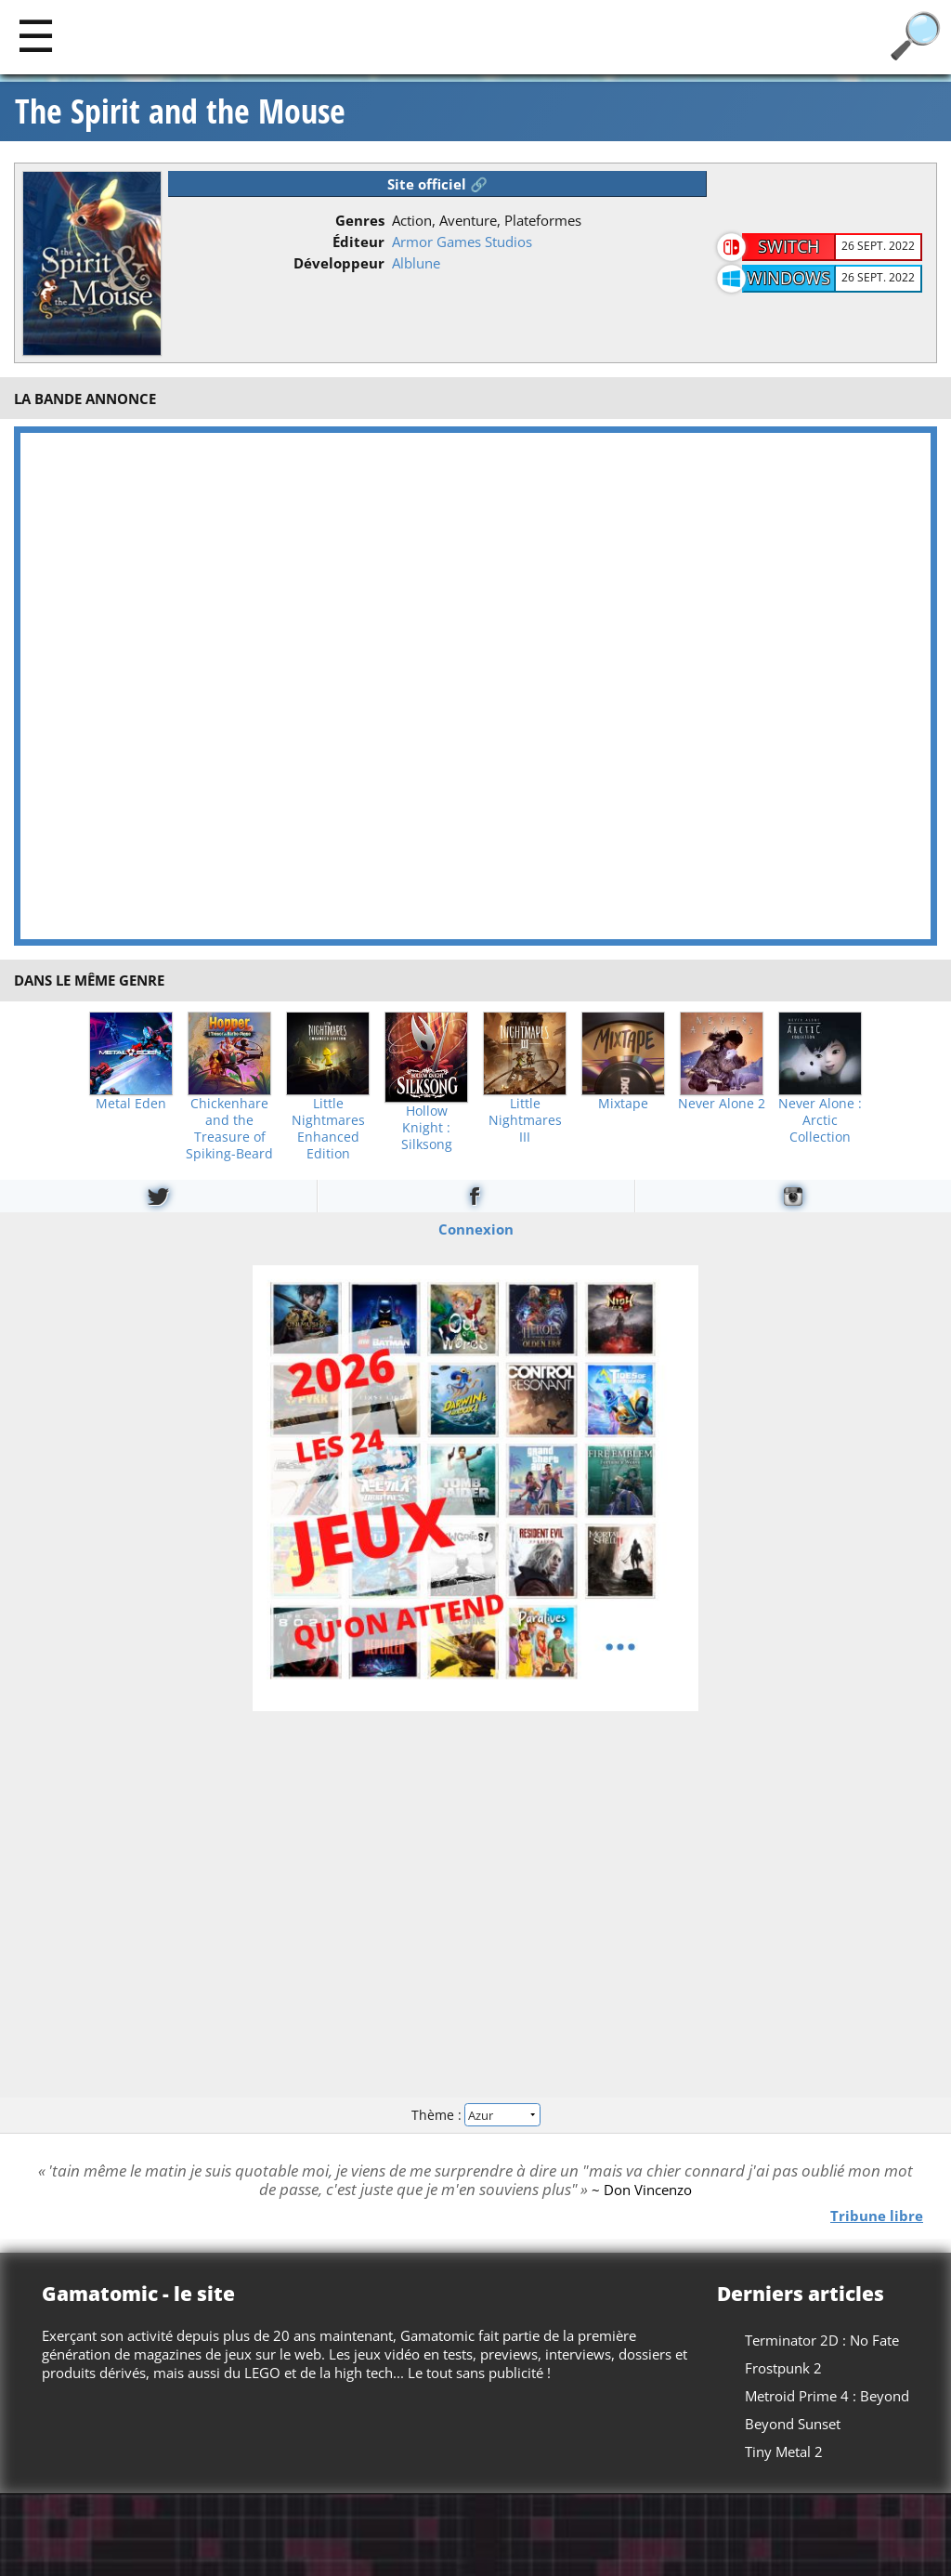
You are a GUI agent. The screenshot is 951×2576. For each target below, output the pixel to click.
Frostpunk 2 (783, 2368)
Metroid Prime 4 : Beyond (827, 2395)
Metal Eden (131, 1103)
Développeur (338, 263)
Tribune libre (876, 2214)
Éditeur (358, 241)
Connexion (476, 1228)
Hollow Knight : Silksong (426, 1128)
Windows (788, 278)
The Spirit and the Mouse (180, 111)
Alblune (416, 263)
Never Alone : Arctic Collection (820, 1120)
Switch (788, 246)
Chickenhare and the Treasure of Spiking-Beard (229, 1128)
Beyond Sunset (792, 2423)
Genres (359, 220)
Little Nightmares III (525, 1120)
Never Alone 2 (721, 1103)
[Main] (36, 35)
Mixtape (623, 1103)
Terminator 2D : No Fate (822, 2340)
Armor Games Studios (462, 241)
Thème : (475, 2115)
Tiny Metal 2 (784, 2451)
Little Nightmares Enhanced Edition (328, 1128)
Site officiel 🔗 (437, 184)
